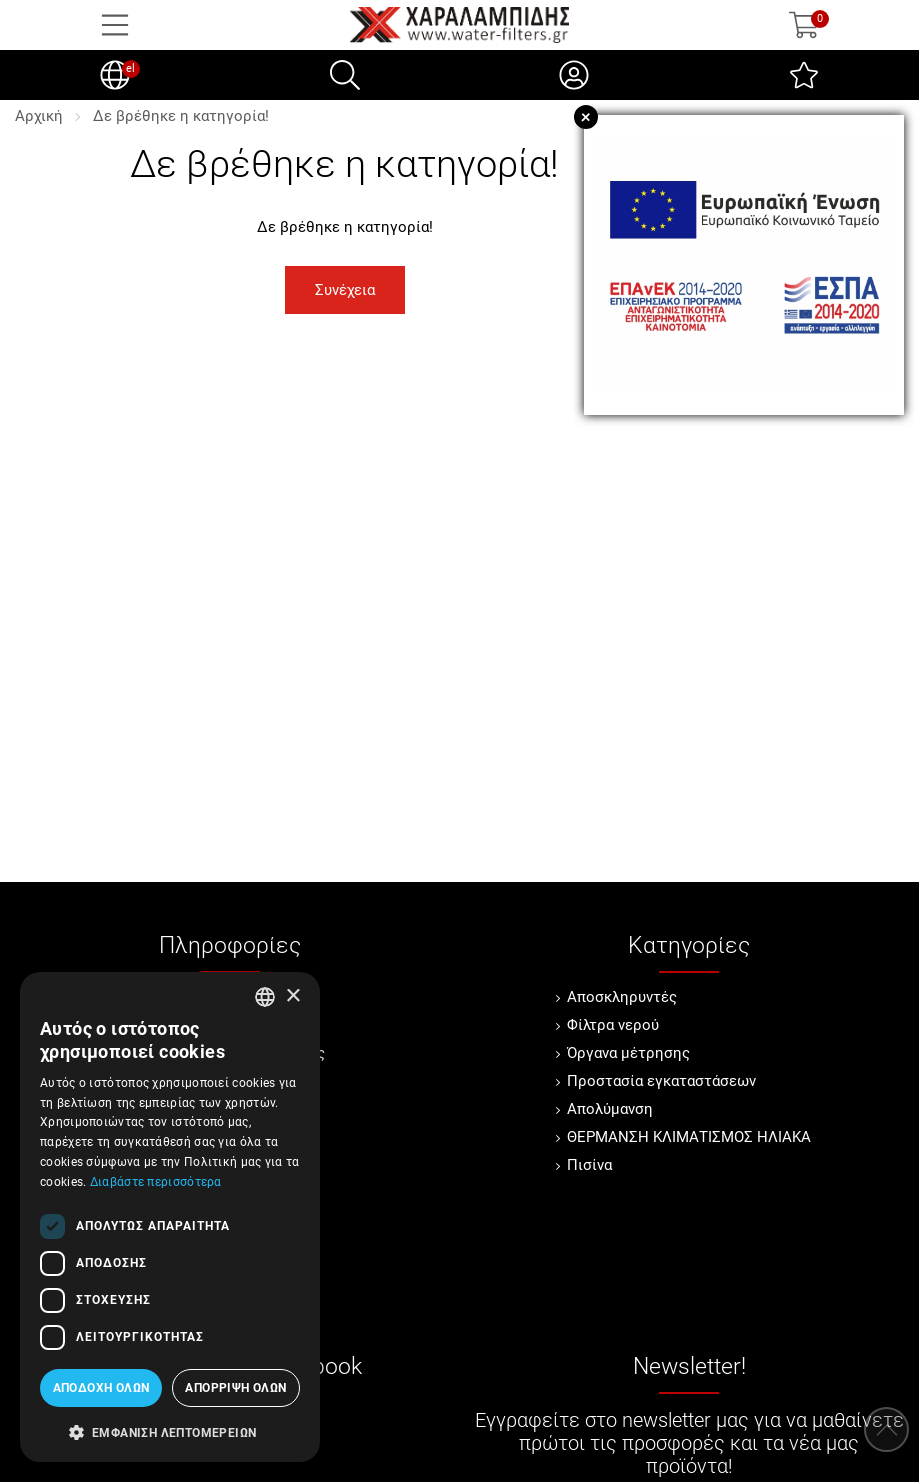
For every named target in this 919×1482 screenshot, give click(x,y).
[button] (170, 1431)
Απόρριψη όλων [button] (235, 1388)
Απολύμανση (610, 1109)
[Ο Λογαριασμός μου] (574, 75)
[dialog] (170, 1217)
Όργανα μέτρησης (628, 1053)
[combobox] (265, 997)
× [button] (292, 996)
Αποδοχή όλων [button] (101, 1388)
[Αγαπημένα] (804, 75)
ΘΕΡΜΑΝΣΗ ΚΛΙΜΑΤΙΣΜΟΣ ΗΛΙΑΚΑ (689, 1137)
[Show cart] (804, 25)
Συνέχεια (345, 290)
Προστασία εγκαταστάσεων (661, 1081)
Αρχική (39, 116)
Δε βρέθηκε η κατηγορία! (181, 116)
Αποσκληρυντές (622, 997)
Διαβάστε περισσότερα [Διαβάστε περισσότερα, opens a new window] (156, 1182)
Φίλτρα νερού (613, 1025)
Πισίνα (589, 1165)
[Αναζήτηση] (345, 75)
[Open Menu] (115, 25)
